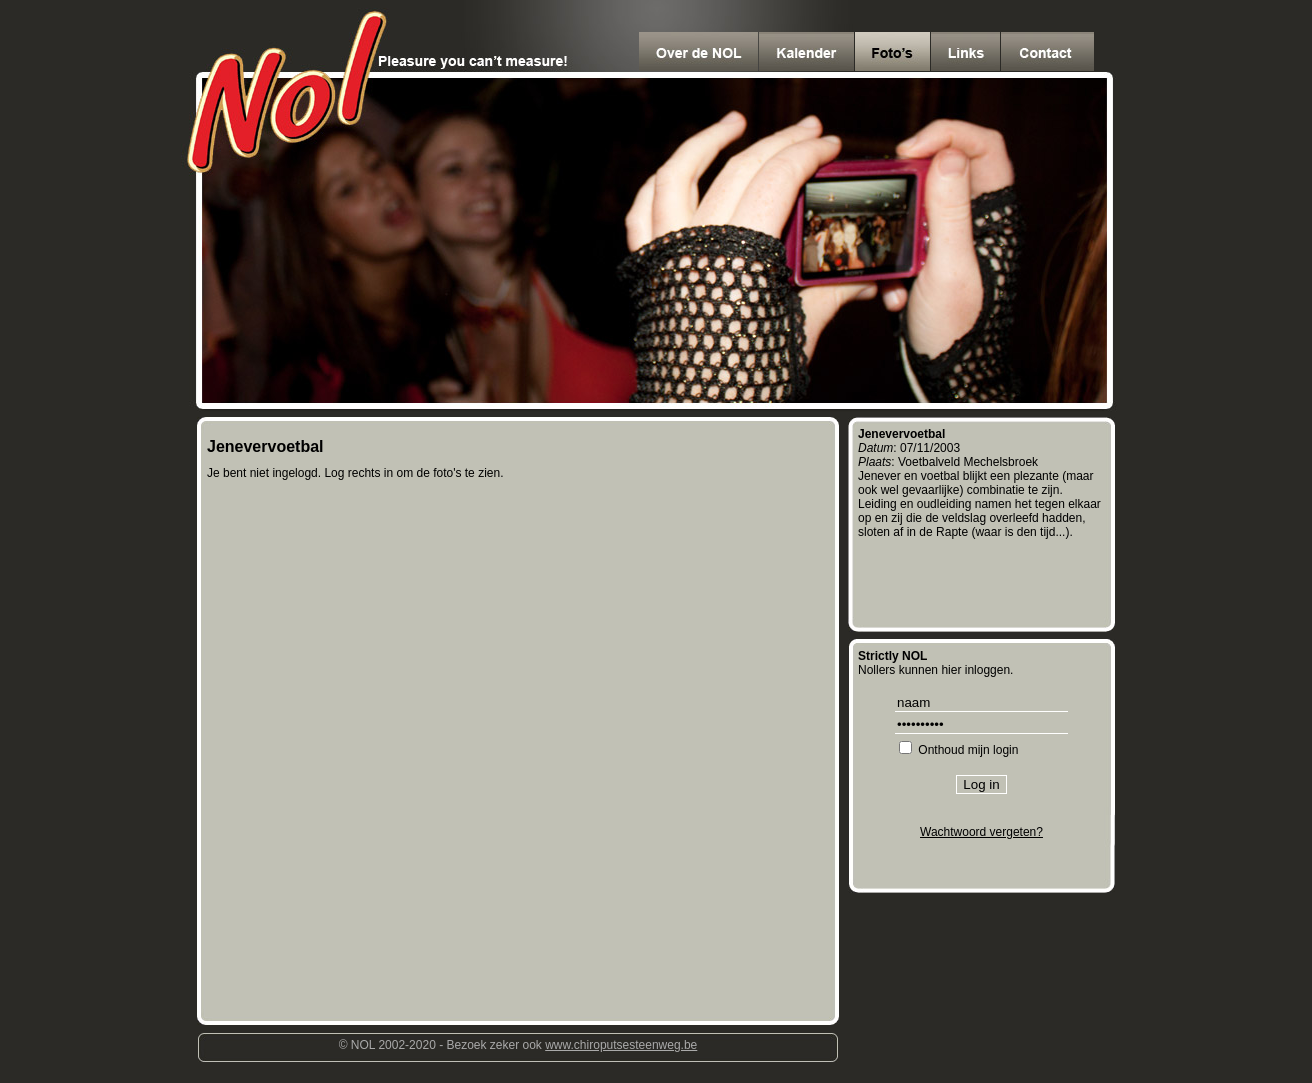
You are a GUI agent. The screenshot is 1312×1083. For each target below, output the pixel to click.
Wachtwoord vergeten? (981, 832)
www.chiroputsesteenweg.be (621, 1045)
